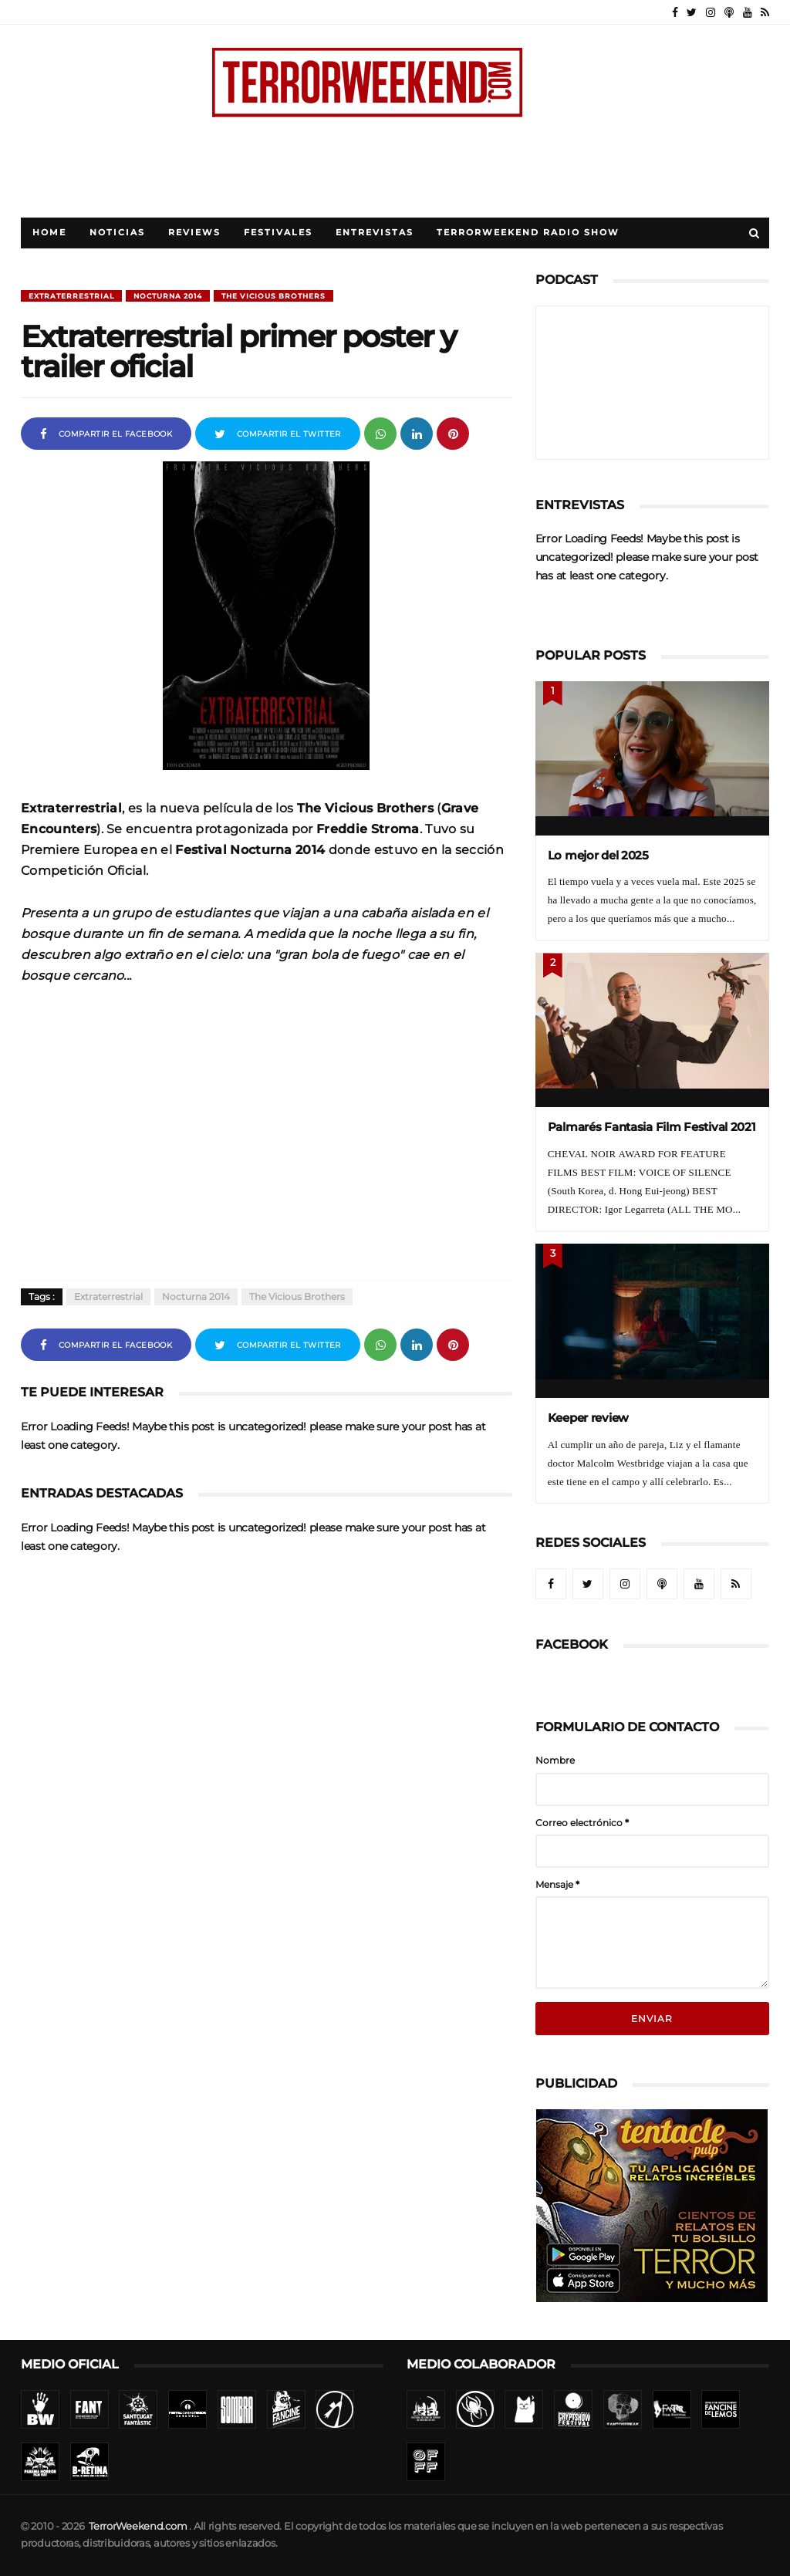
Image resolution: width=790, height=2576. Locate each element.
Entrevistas (375, 232)
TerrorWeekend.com (138, 2526)
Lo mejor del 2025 (598, 855)
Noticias (117, 232)
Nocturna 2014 (167, 295)
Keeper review (588, 1417)
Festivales (278, 232)
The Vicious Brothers (273, 295)
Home (49, 232)
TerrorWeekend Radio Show (528, 232)
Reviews (194, 232)
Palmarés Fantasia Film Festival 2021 (652, 1127)
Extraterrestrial (71, 295)
